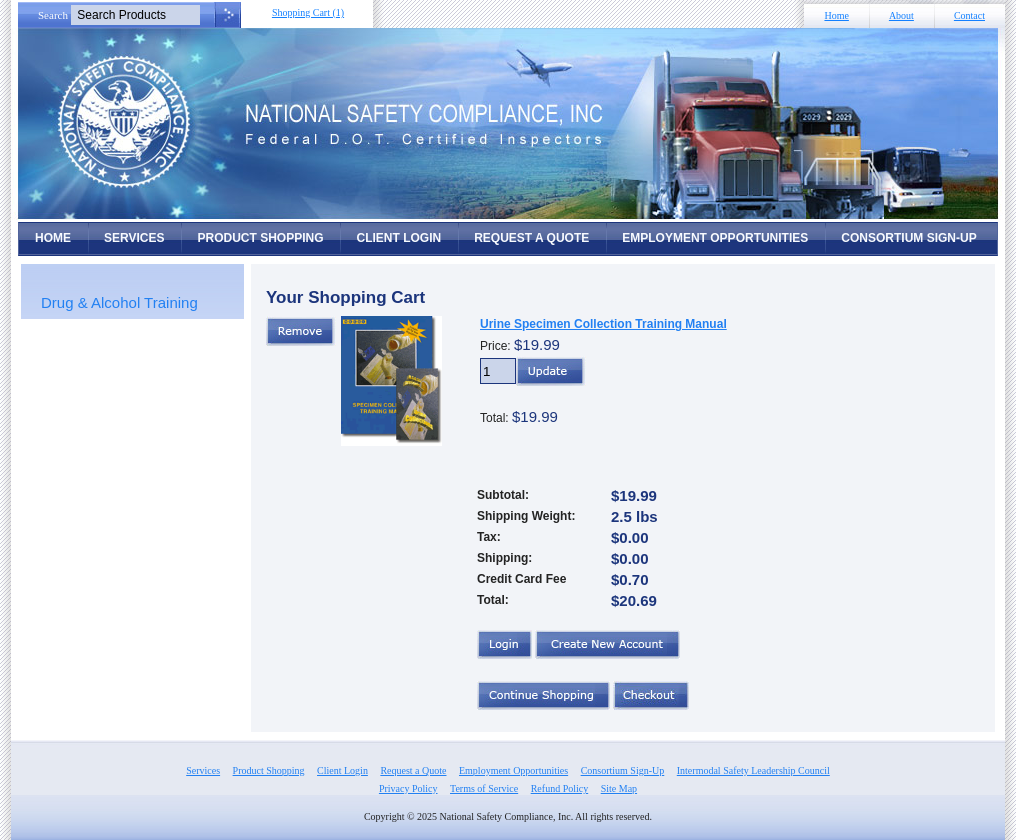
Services (134, 238)
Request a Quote (531, 238)
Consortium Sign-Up (908, 238)
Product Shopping (260, 238)
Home (836, 15)
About (901, 15)
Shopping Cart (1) (308, 12)
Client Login (398, 238)
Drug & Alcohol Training (119, 302)
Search (53, 15)
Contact (969, 15)
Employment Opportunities (715, 238)
